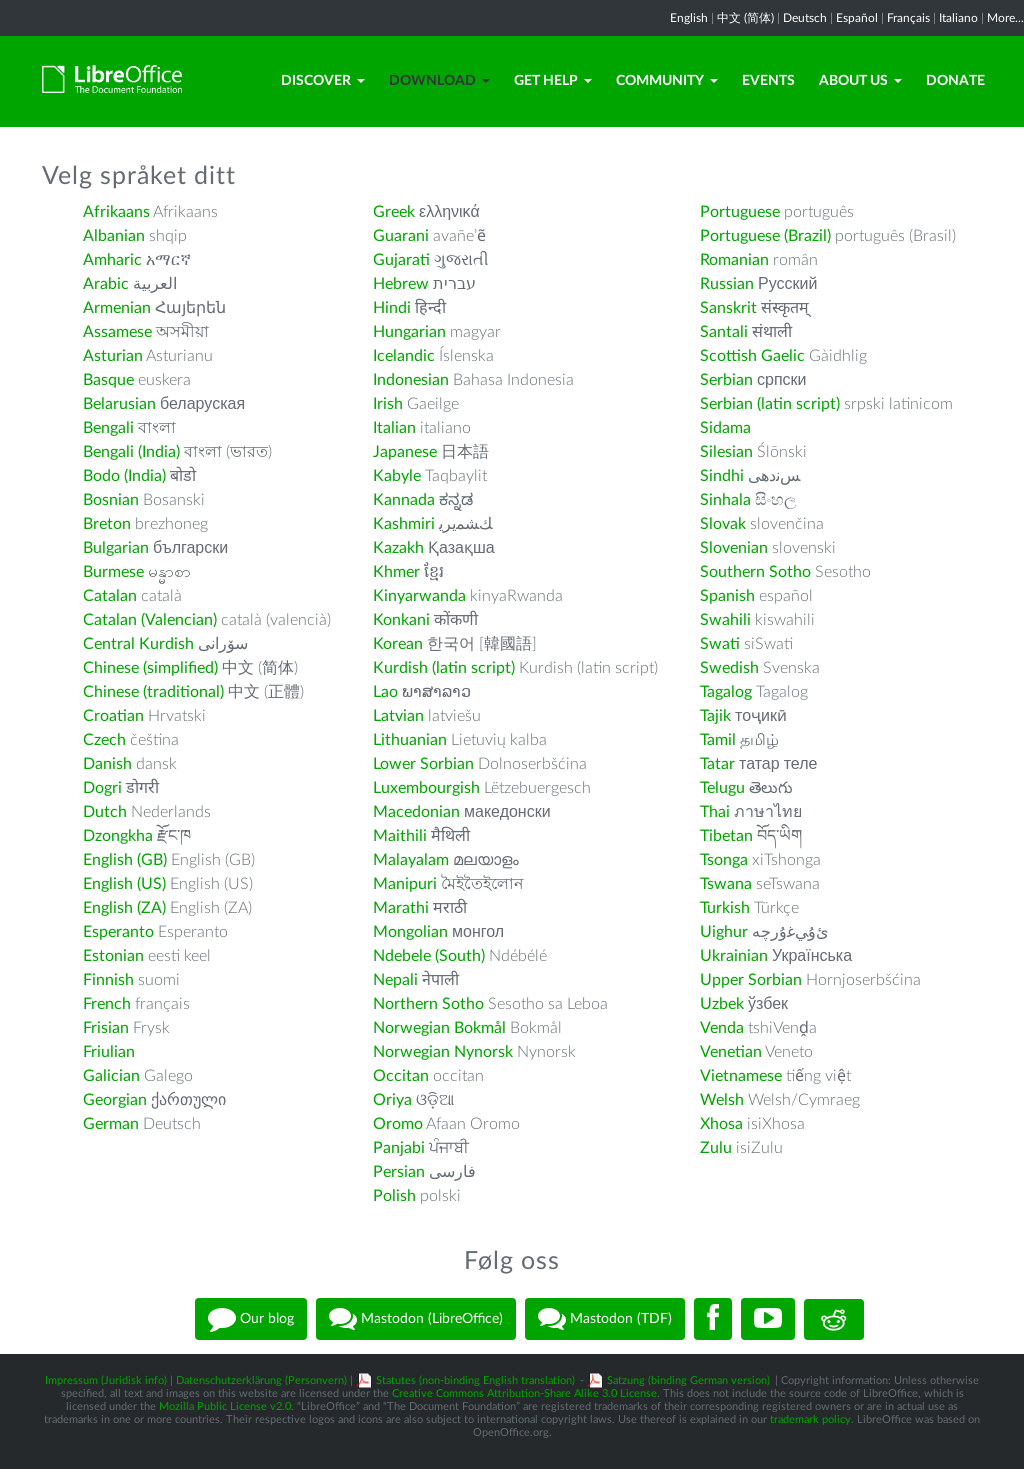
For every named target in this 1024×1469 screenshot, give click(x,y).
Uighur (724, 932)
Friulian (109, 1052)
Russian (727, 284)
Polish (394, 1196)
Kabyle (397, 476)
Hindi (392, 308)
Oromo (398, 1124)
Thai (715, 812)
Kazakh (398, 548)
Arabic (106, 284)
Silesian (726, 452)
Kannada (404, 500)
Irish (388, 404)
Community (667, 81)
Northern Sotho (428, 1004)
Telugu (722, 788)
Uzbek (722, 1004)
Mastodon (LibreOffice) (416, 1319)
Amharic (112, 260)
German (111, 1124)
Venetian (731, 1052)
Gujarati (401, 260)
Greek (394, 212)
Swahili (727, 620)
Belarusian (119, 404)
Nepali (395, 980)
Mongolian (410, 932)
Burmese (113, 572)
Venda (722, 1028)
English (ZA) (124, 908)
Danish (107, 764)
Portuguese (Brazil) (765, 236)
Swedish (729, 668)
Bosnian (111, 500)
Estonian (113, 956)
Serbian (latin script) (770, 404)
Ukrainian (734, 956)
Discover (323, 81)
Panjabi (399, 1148)
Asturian (113, 356)
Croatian (113, 716)
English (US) (124, 884)
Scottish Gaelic (752, 356)
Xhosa (721, 1124)
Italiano (958, 18)
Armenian (117, 308)
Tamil (718, 740)
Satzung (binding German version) (688, 1380)
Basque (108, 380)
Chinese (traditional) (153, 692)
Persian (399, 1172)
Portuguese (740, 212)
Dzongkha (118, 836)
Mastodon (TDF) (605, 1319)
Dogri (102, 788)
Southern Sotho (755, 572)
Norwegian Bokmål (439, 1028)
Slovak (723, 524)
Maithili (400, 836)
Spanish (727, 596)
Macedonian (416, 812)
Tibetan (726, 836)
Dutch (105, 812)
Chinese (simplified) (150, 668)
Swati (720, 644)
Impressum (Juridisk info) (106, 1380)
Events (768, 81)
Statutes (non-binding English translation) (475, 1380)
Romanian (734, 260)
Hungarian (409, 332)
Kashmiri (404, 524)
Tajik (715, 716)
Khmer (396, 572)
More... (1005, 18)
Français (908, 18)
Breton (107, 524)
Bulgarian (116, 548)
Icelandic (404, 356)
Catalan (110, 596)
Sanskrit (728, 308)
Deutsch (805, 18)
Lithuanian (410, 740)
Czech (104, 740)
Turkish (725, 908)
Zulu (716, 1148)
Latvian (398, 716)
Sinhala (725, 500)
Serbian (726, 380)
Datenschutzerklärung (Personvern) (261, 1380)
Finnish (108, 980)
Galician (111, 1076)
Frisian (106, 1028)
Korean (398, 644)
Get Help (553, 81)
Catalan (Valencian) (150, 620)
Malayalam (411, 860)
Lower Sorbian (423, 764)
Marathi (401, 908)
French (107, 1004)
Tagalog (726, 692)
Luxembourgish (426, 788)
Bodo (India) (124, 476)
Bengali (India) (131, 452)
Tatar (717, 764)
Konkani (401, 620)
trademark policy (810, 1419)
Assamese (117, 332)
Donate (955, 81)
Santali (724, 332)
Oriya (392, 1100)
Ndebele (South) (429, 956)
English (689, 18)
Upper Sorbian (751, 980)
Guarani (401, 236)
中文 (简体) (745, 18)
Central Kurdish (138, 644)
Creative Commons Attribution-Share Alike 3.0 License (524, 1393)
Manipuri (405, 884)
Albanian (114, 236)
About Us (860, 81)
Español (857, 18)
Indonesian (411, 380)
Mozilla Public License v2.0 (225, 1406)
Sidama (725, 428)
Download (439, 81)
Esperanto (118, 932)
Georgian (115, 1100)
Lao (385, 692)
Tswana (726, 884)
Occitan (401, 1076)
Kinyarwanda (419, 596)
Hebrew (401, 284)
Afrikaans (116, 212)
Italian (394, 428)
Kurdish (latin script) (444, 668)
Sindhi (722, 476)
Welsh (722, 1100)
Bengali (108, 428)
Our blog (251, 1319)
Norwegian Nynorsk (443, 1052)
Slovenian (734, 548)
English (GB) (125, 860)
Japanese (405, 452)
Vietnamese (741, 1076)
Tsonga (724, 860)
